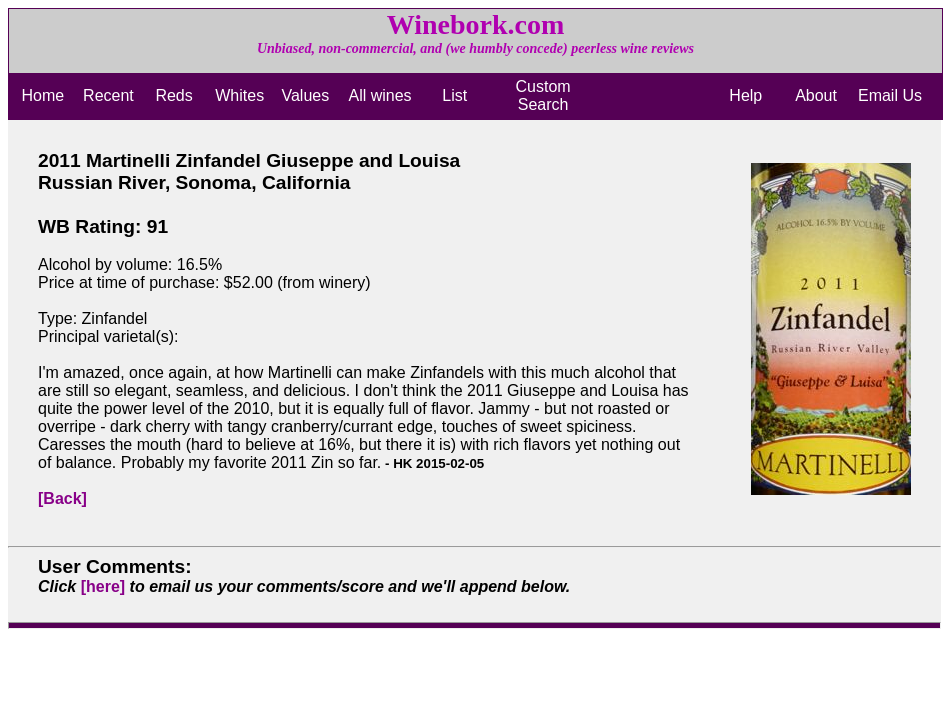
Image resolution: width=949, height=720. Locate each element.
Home (42, 95)
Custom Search (543, 95)
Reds (173, 95)
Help (745, 95)
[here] (103, 586)
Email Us (890, 95)
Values (305, 95)
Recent (108, 95)
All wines (379, 95)
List (454, 95)
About (816, 95)
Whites (239, 95)
